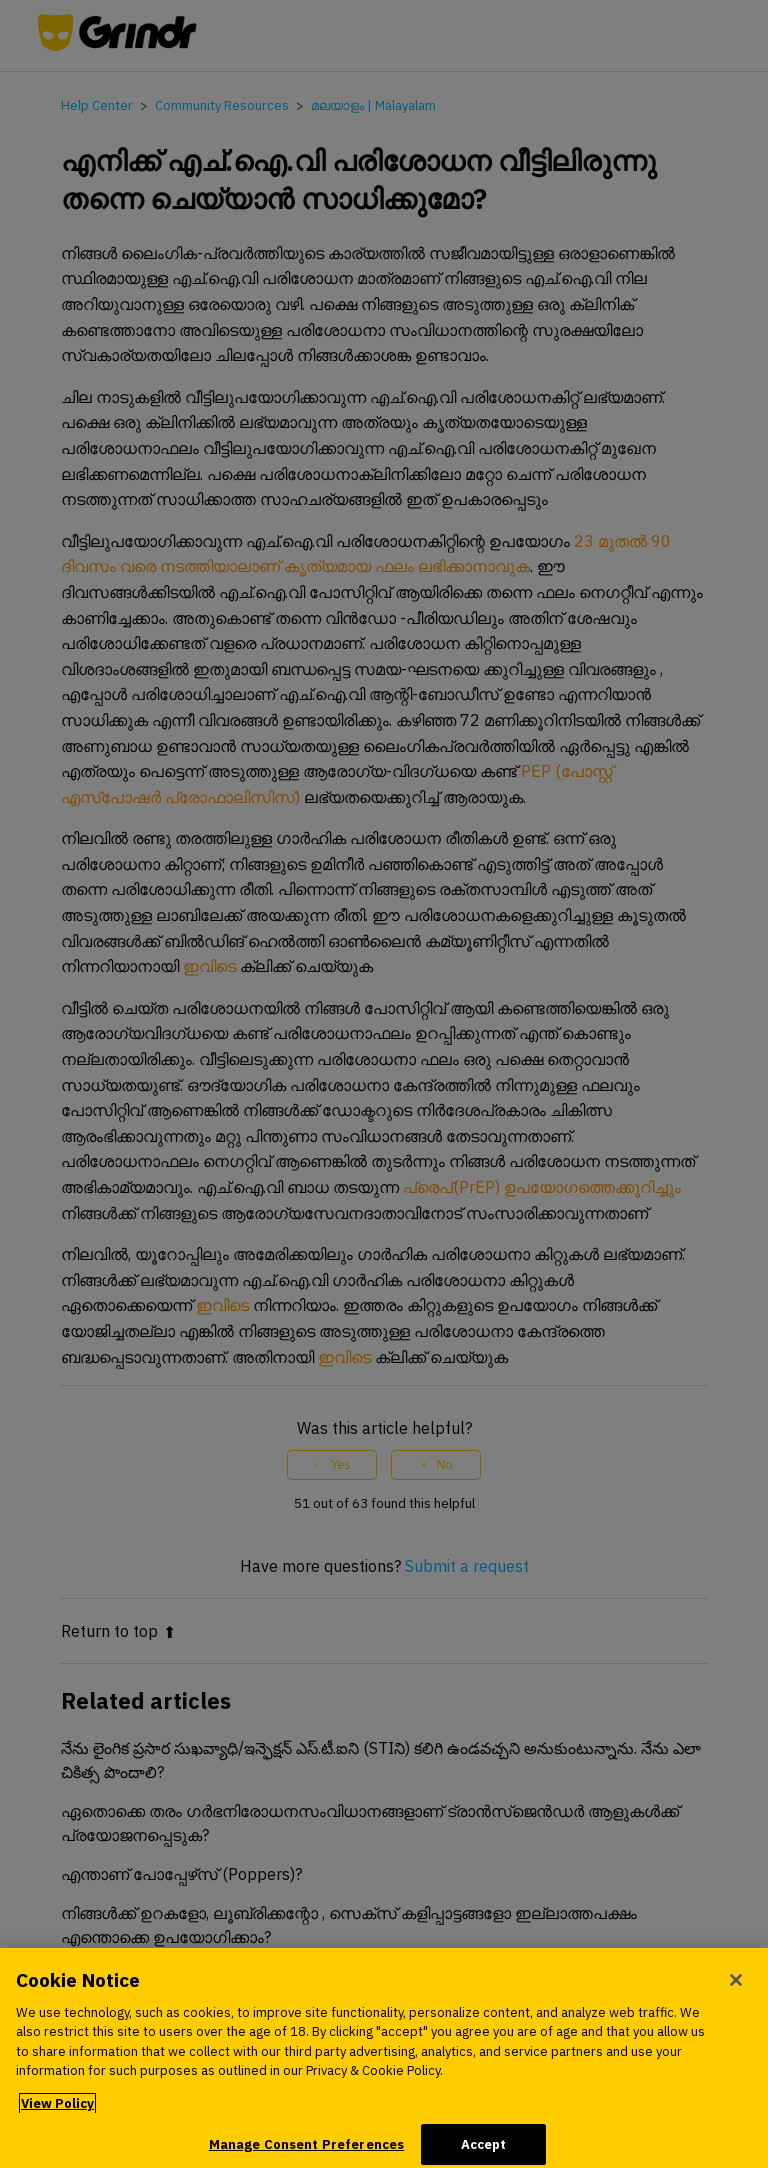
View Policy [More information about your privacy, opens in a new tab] (57, 2110)
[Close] (736, 1987)
